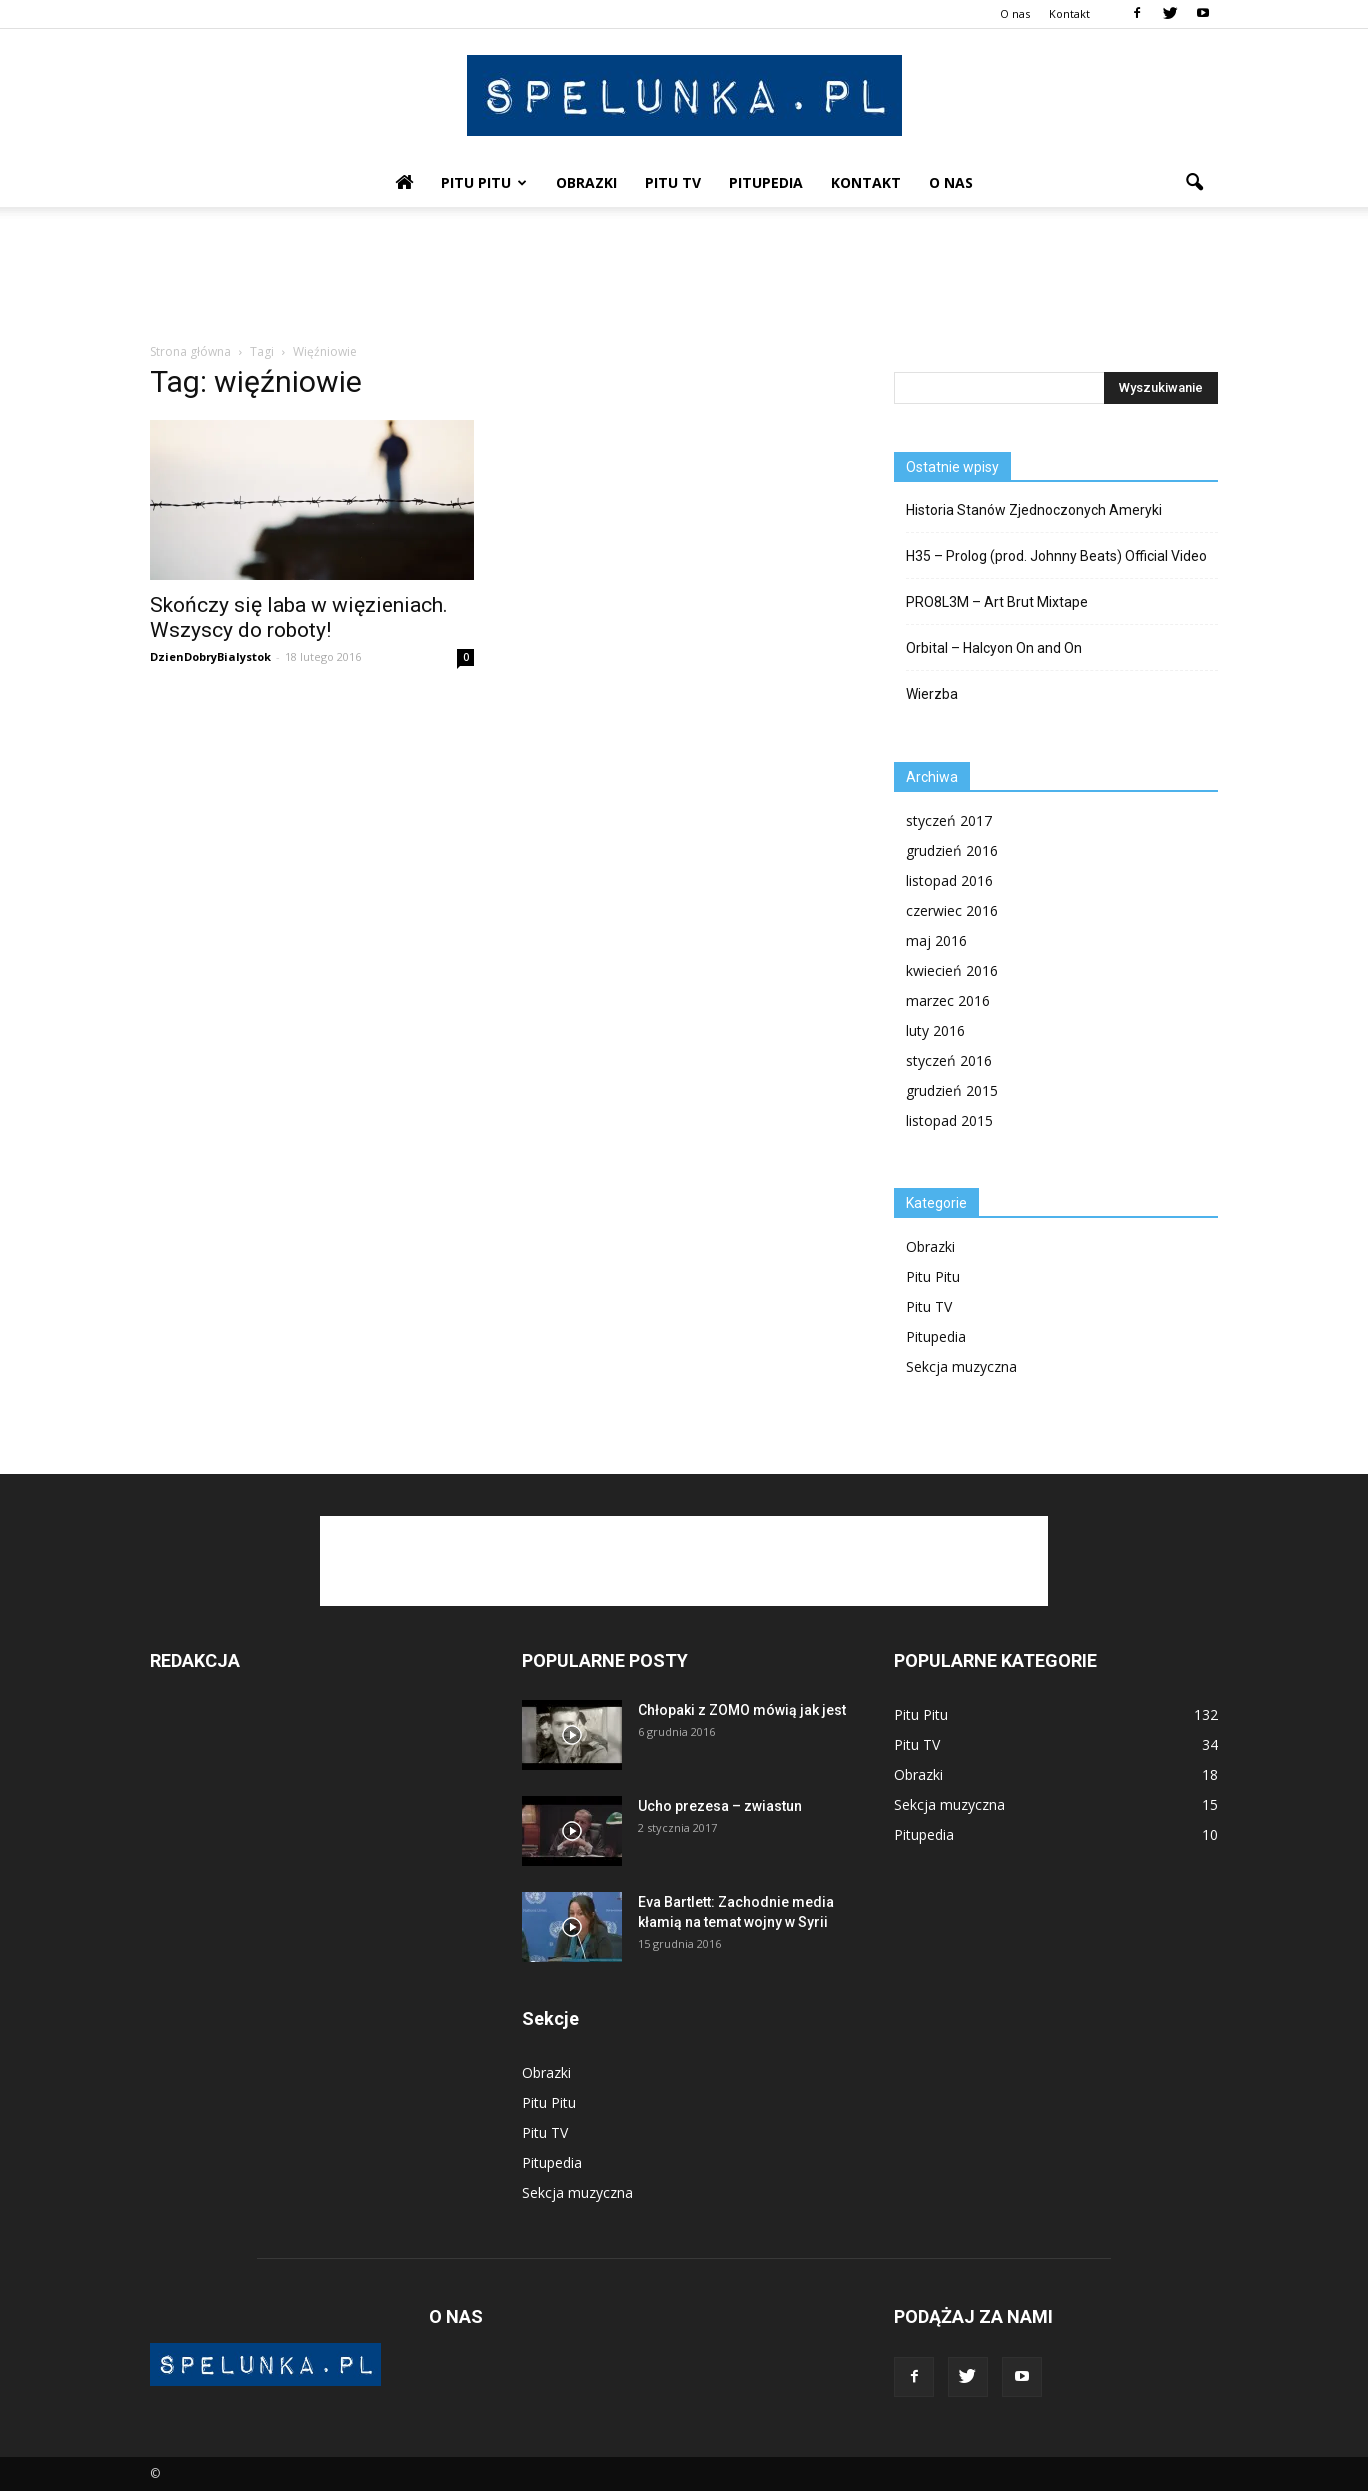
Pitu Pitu (484, 182)
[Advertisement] (684, 276)
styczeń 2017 (949, 820)
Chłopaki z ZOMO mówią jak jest (742, 1710)
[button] (1194, 183)
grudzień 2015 (952, 1090)
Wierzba (932, 694)
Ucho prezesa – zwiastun (720, 1806)
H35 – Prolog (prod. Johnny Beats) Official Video (1056, 556)
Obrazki (586, 182)
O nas (1015, 13)
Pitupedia (766, 182)
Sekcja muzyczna (961, 1366)
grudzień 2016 (952, 850)
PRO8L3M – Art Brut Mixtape (997, 602)
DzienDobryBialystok (210, 656)
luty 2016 (935, 1030)
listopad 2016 (949, 880)
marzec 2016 (948, 1000)
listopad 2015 (949, 1120)
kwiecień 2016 (952, 970)
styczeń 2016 (949, 1060)
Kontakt (1069, 13)
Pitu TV (673, 182)
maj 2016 (936, 940)
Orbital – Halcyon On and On (994, 648)
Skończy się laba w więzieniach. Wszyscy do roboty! (299, 617)
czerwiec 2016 (952, 910)
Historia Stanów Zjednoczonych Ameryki (1034, 510)
